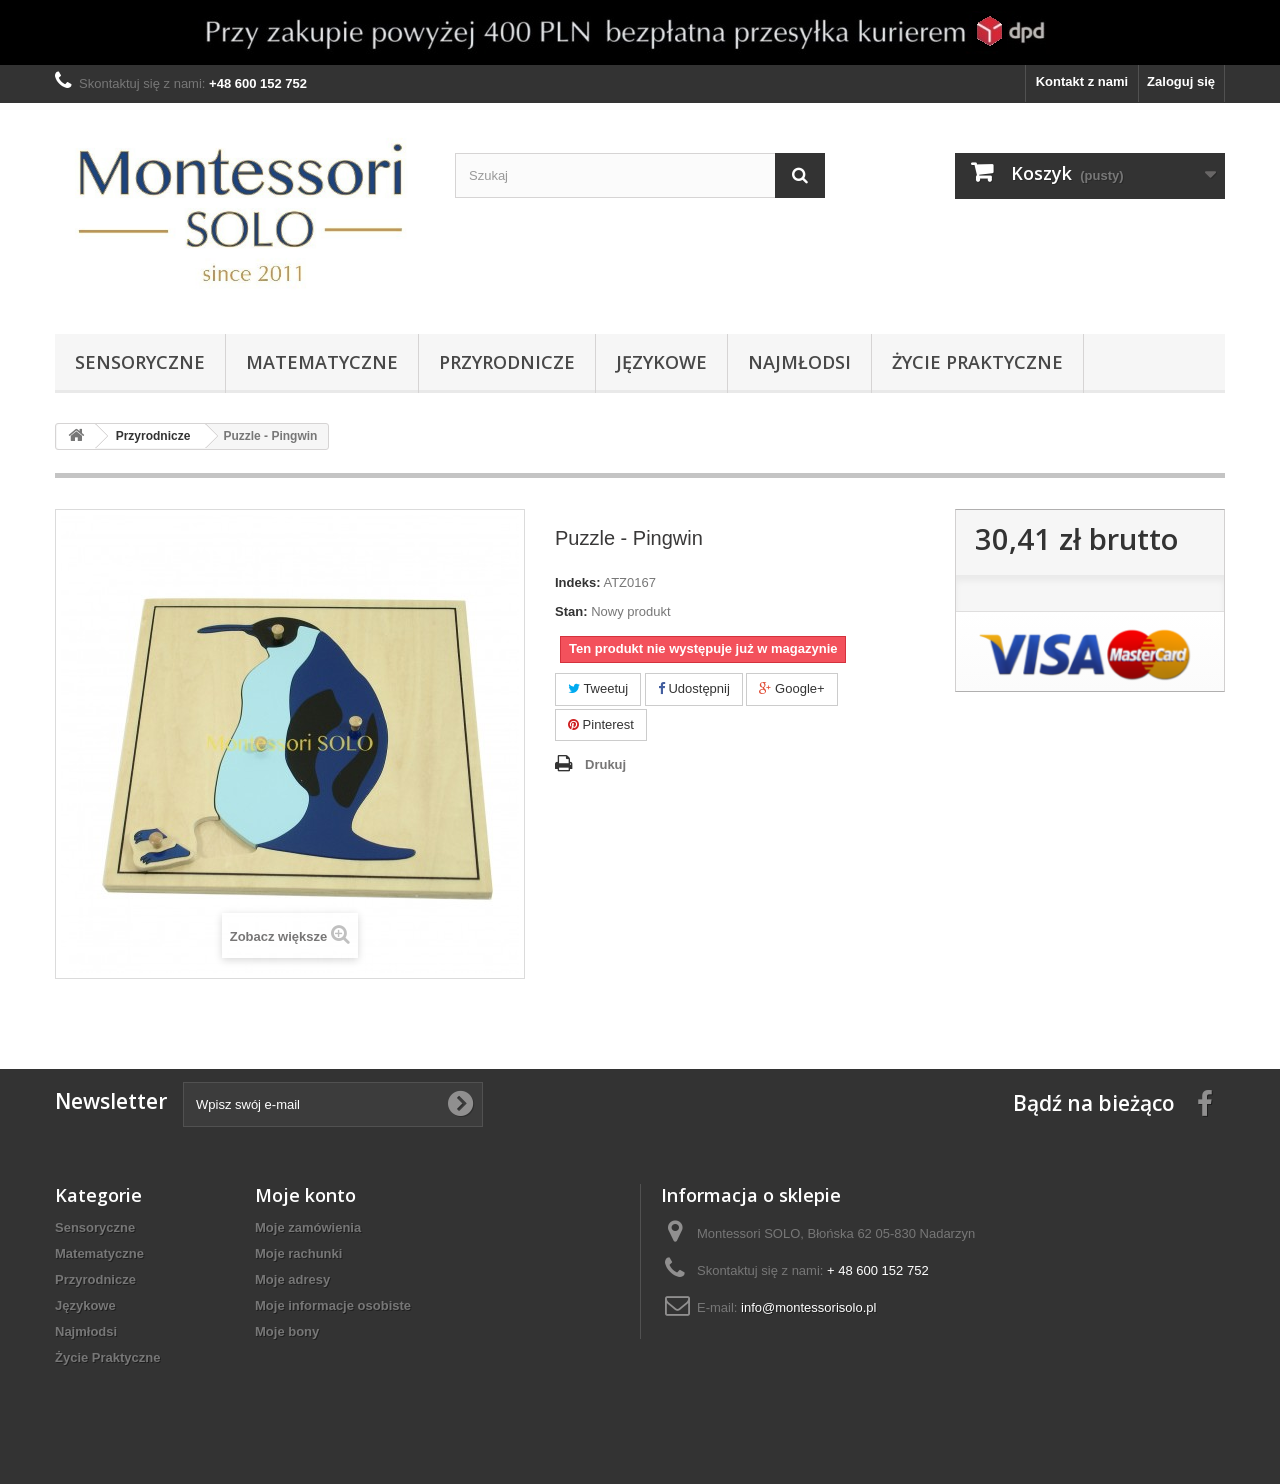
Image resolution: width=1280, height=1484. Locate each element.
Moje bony (287, 1331)
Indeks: (578, 582)
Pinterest (601, 724)
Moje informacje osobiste (333, 1305)
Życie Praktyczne (977, 362)
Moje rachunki (298, 1253)
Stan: (571, 611)
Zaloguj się (1181, 81)
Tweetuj (598, 688)
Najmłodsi (799, 362)
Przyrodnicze (507, 362)
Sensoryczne (140, 362)
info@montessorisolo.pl (808, 1307)
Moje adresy (292, 1279)
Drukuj (605, 764)
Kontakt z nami (1082, 81)
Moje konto (305, 1195)
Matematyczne (322, 362)
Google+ (791, 688)
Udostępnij (694, 688)
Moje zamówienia (308, 1227)
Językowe (661, 362)
